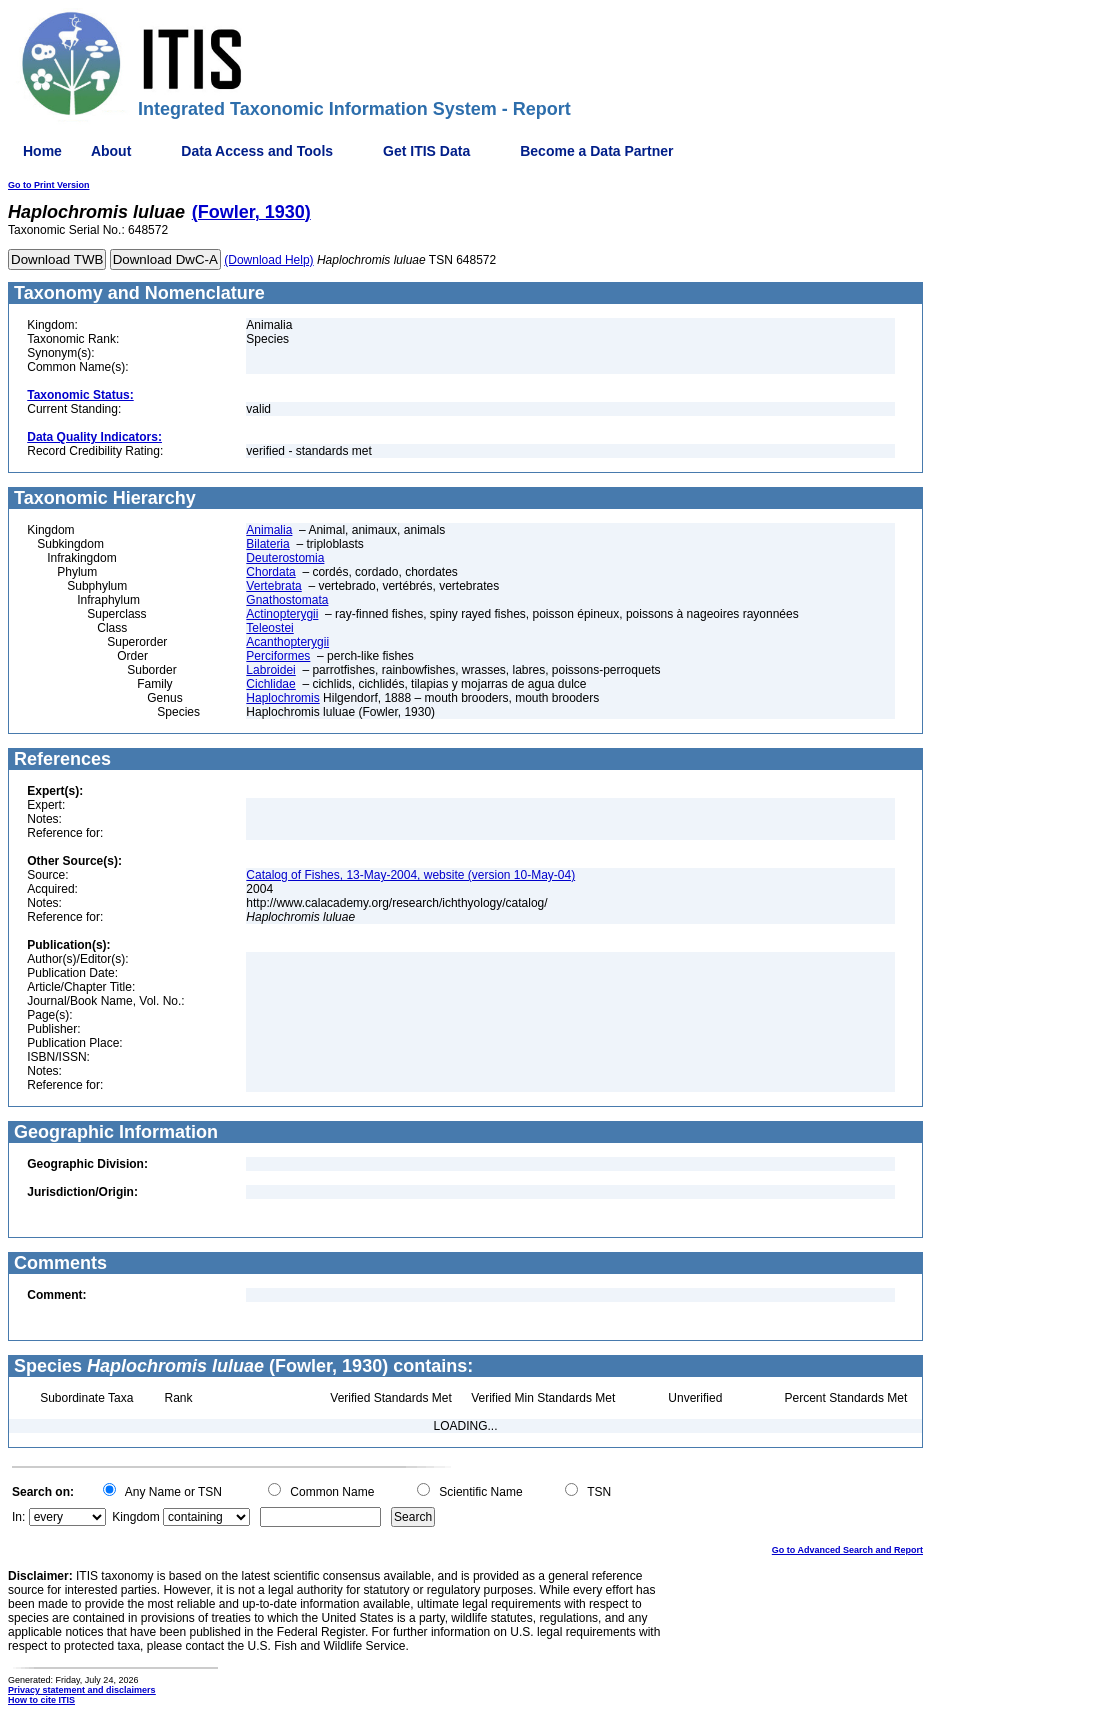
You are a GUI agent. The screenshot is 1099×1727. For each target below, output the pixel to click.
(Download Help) (268, 260)
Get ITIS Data (426, 151)
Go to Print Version (49, 185)
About (111, 151)
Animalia (269, 530)
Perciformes (278, 656)
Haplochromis (282, 698)
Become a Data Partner (596, 151)
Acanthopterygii (287, 642)
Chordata (270, 572)
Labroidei (270, 670)
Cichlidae (270, 684)
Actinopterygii (282, 614)
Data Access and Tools (257, 151)
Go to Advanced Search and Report (847, 1550)
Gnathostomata (287, 600)
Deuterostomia (285, 558)
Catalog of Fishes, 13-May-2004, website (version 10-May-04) (410, 875)
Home (42, 151)
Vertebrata (273, 586)
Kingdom (135, 1517)
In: (18, 1517)
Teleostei (269, 628)
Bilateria (267, 544)
